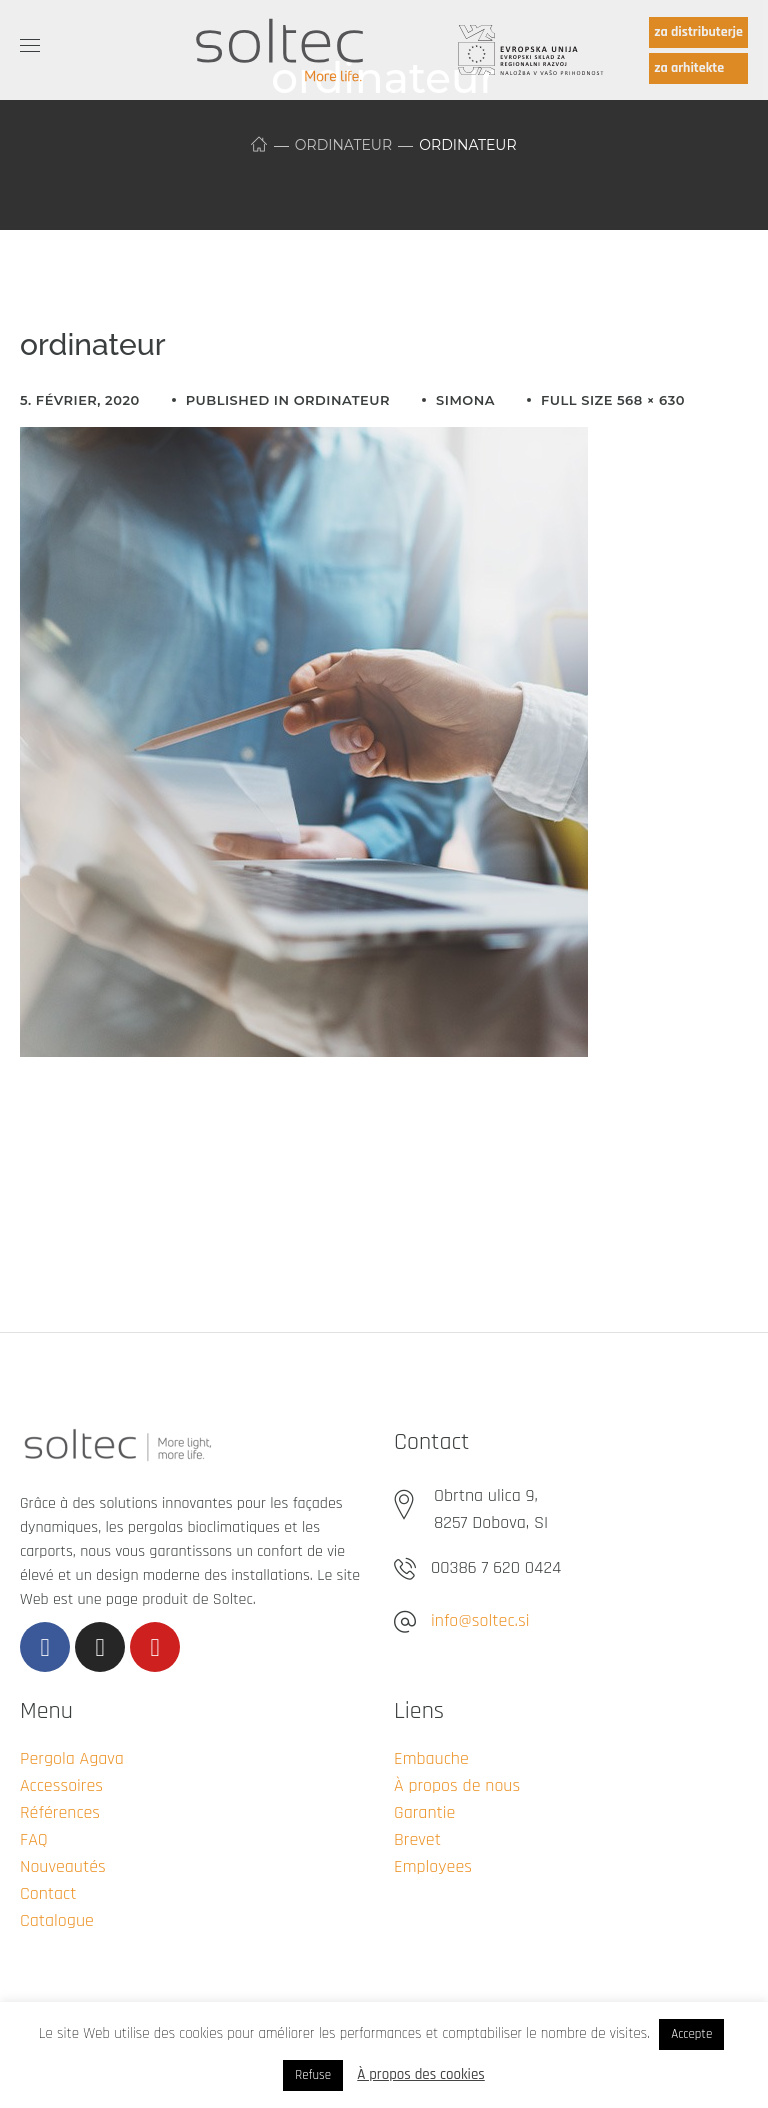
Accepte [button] (691, 2034)
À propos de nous (457, 1785)
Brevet (417, 1839)
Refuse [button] (313, 2075)
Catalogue (57, 1920)
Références (60, 1812)
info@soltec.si (480, 1620)
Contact (48, 1893)
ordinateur (343, 145)
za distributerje (698, 32)
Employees (433, 1866)
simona (465, 400)
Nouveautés (63, 1866)
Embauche (431, 1758)
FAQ (34, 1839)
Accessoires (61, 1785)
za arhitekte (689, 68)
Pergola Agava (72, 1758)
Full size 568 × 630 (613, 400)
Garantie (424, 1812)
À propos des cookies (421, 2074)
